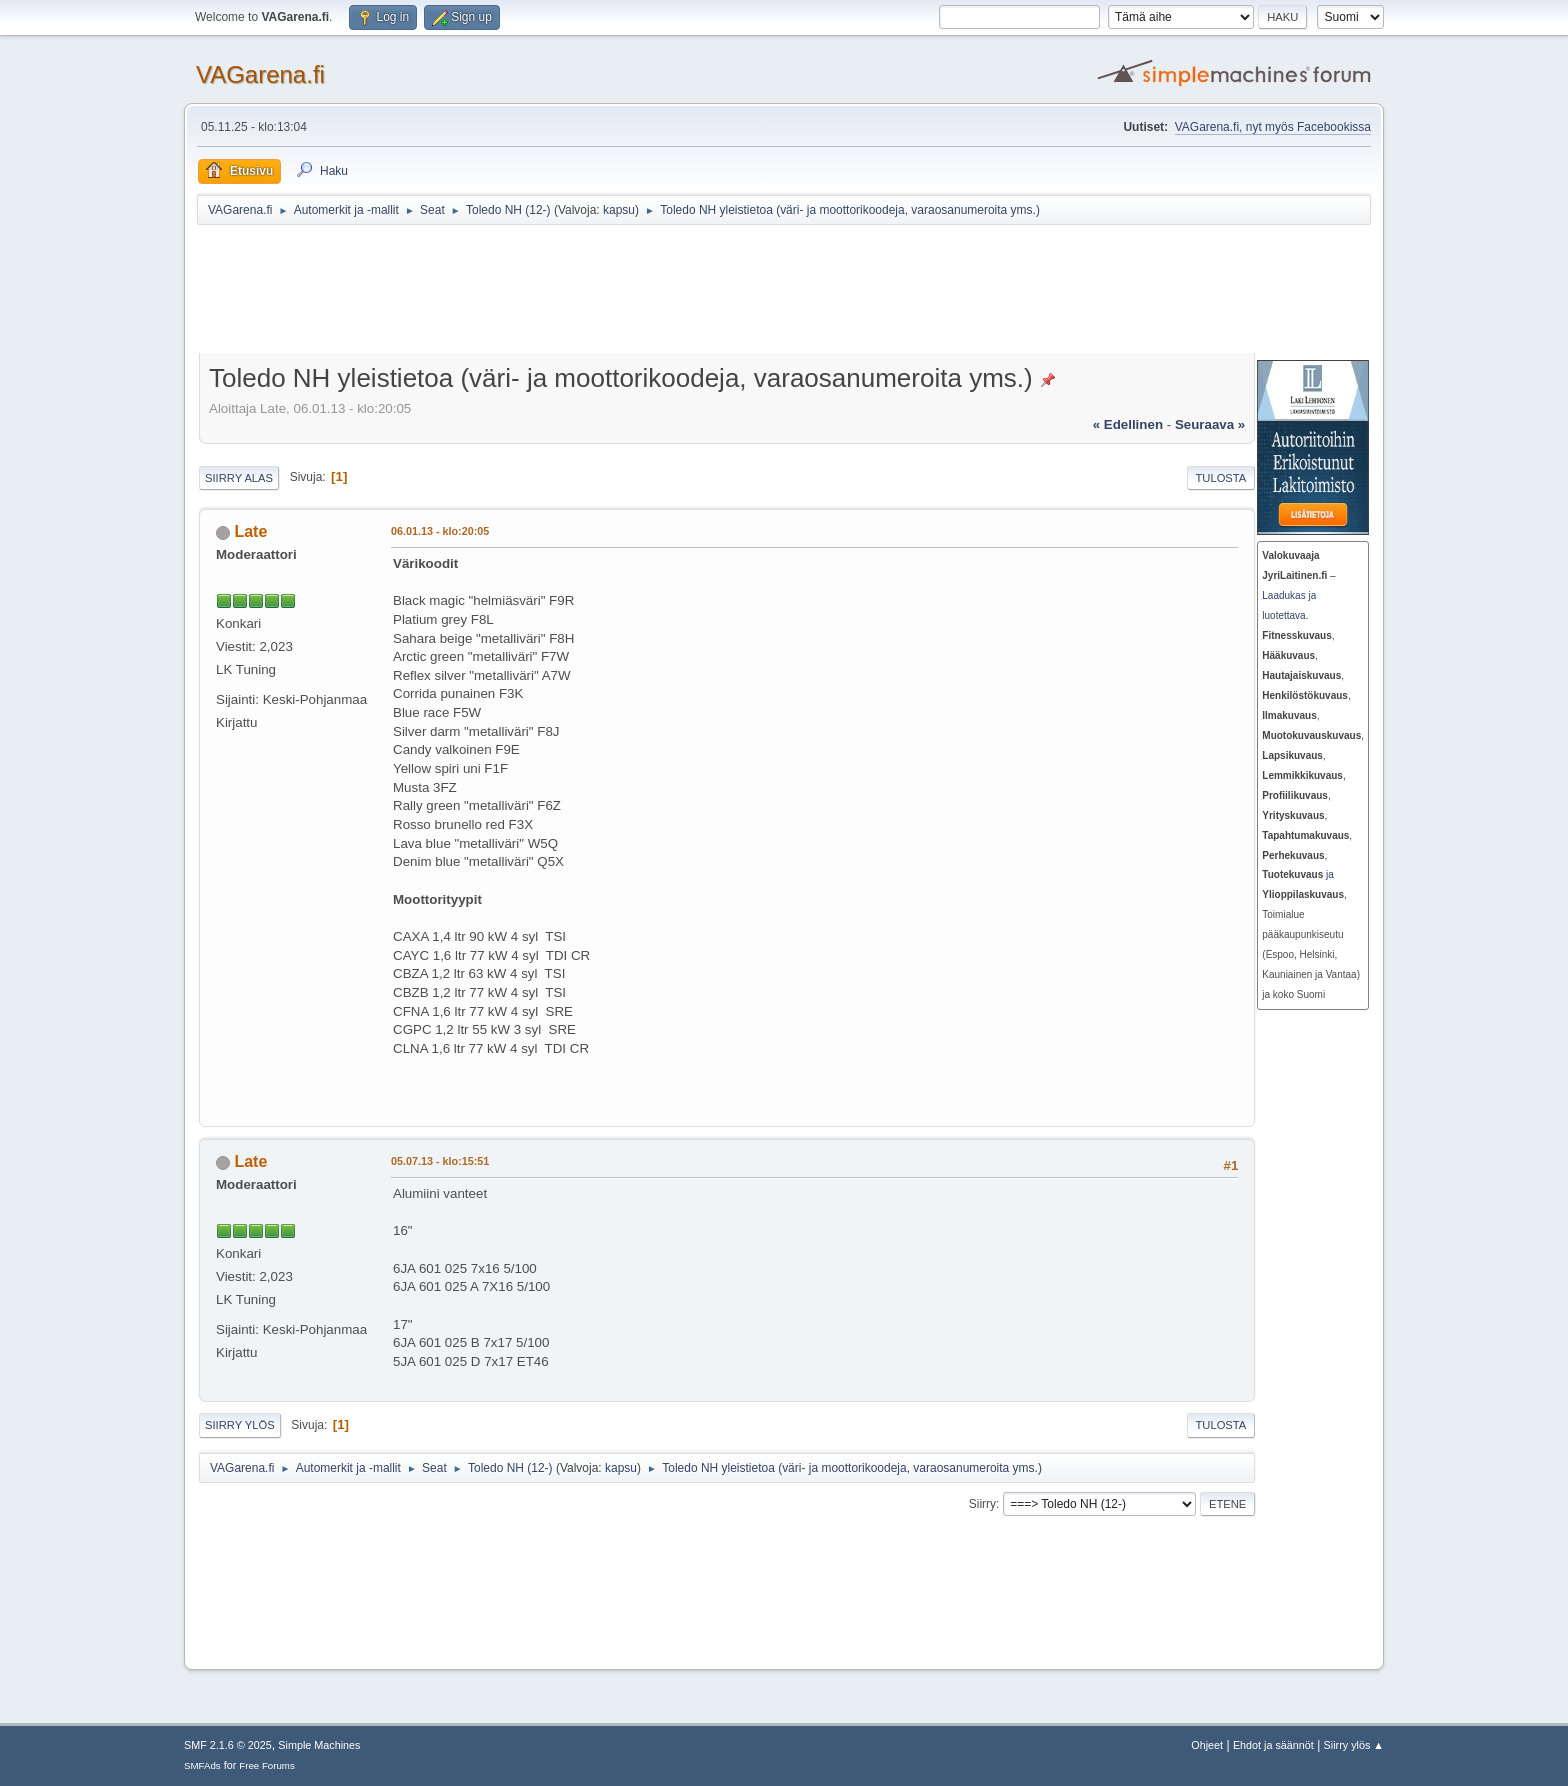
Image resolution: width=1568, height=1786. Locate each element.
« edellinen (1128, 424)
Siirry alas (239, 478)
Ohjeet (1207, 1745)
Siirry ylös (240, 1425)
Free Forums (267, 1765)
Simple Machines (319, 1745)
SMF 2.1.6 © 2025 (228, 1745)
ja (1298, 874)
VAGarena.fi (260, 74)
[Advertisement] (687, 292)
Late (250, 531)
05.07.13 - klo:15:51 (440, 1161)
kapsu (619, 210)
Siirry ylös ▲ (1354, 1745)
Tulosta (1221, 478)
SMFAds (202, 1765)
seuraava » (1210, 424)
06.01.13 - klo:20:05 (440, 531)
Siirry (982, 1504)
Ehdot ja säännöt (1273, 1745)
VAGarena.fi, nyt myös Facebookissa (1273, 127)
